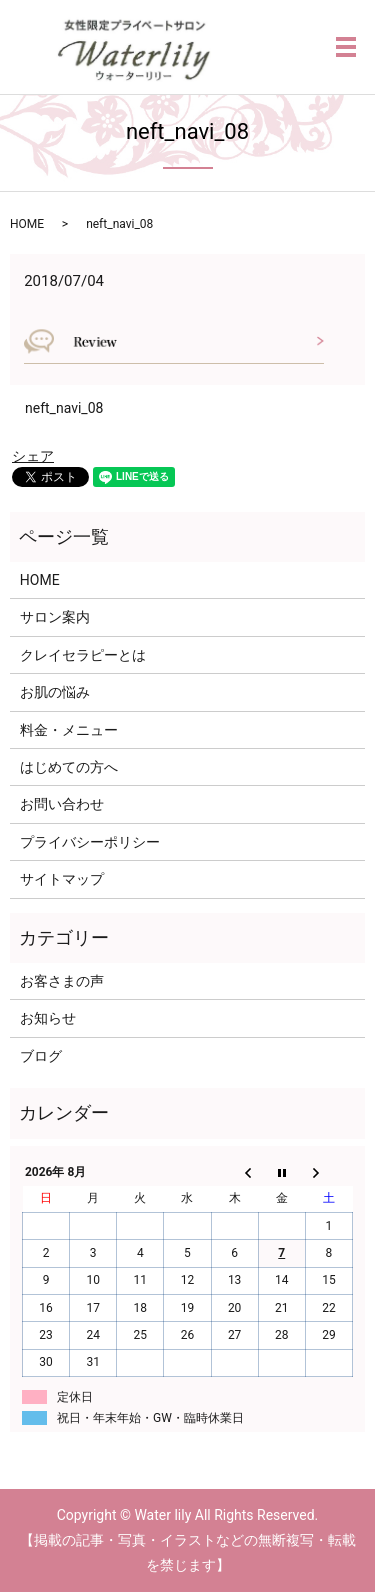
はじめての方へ (69, 767)
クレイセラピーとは (83, 655)
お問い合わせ (62, 804)
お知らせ (48, 1018)
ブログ (41, 1056)
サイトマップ (62, 879)
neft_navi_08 (64, 408)
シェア (33, 456)
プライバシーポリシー (90, 842)
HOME (27, 224)
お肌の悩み (55, 692)
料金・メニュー (69, 730)
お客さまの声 (62, 981)
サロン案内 (55, 617)
